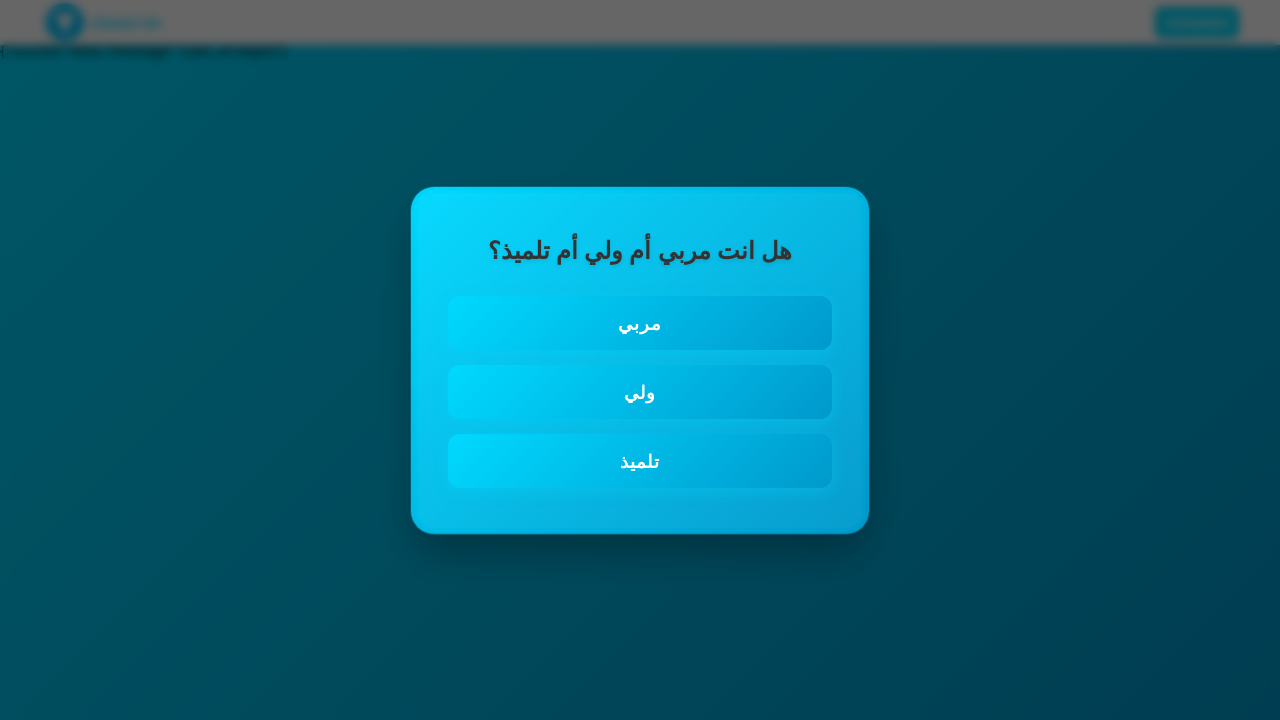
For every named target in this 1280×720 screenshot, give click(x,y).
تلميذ (640, 461)
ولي (640, 392)
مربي (640, 323)
